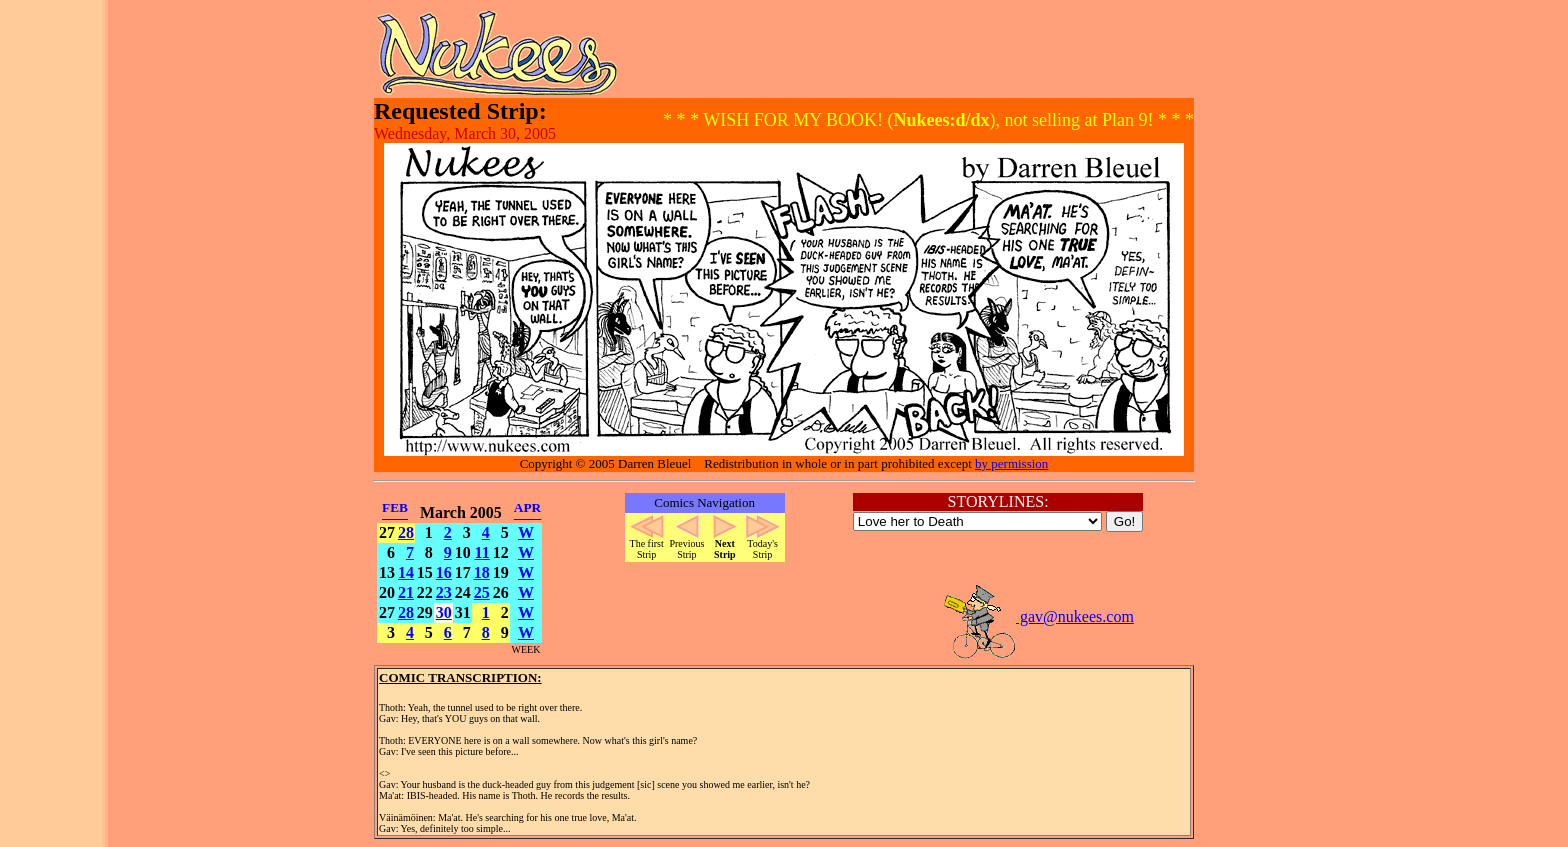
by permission (1011, 463)
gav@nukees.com (1038, 616)
